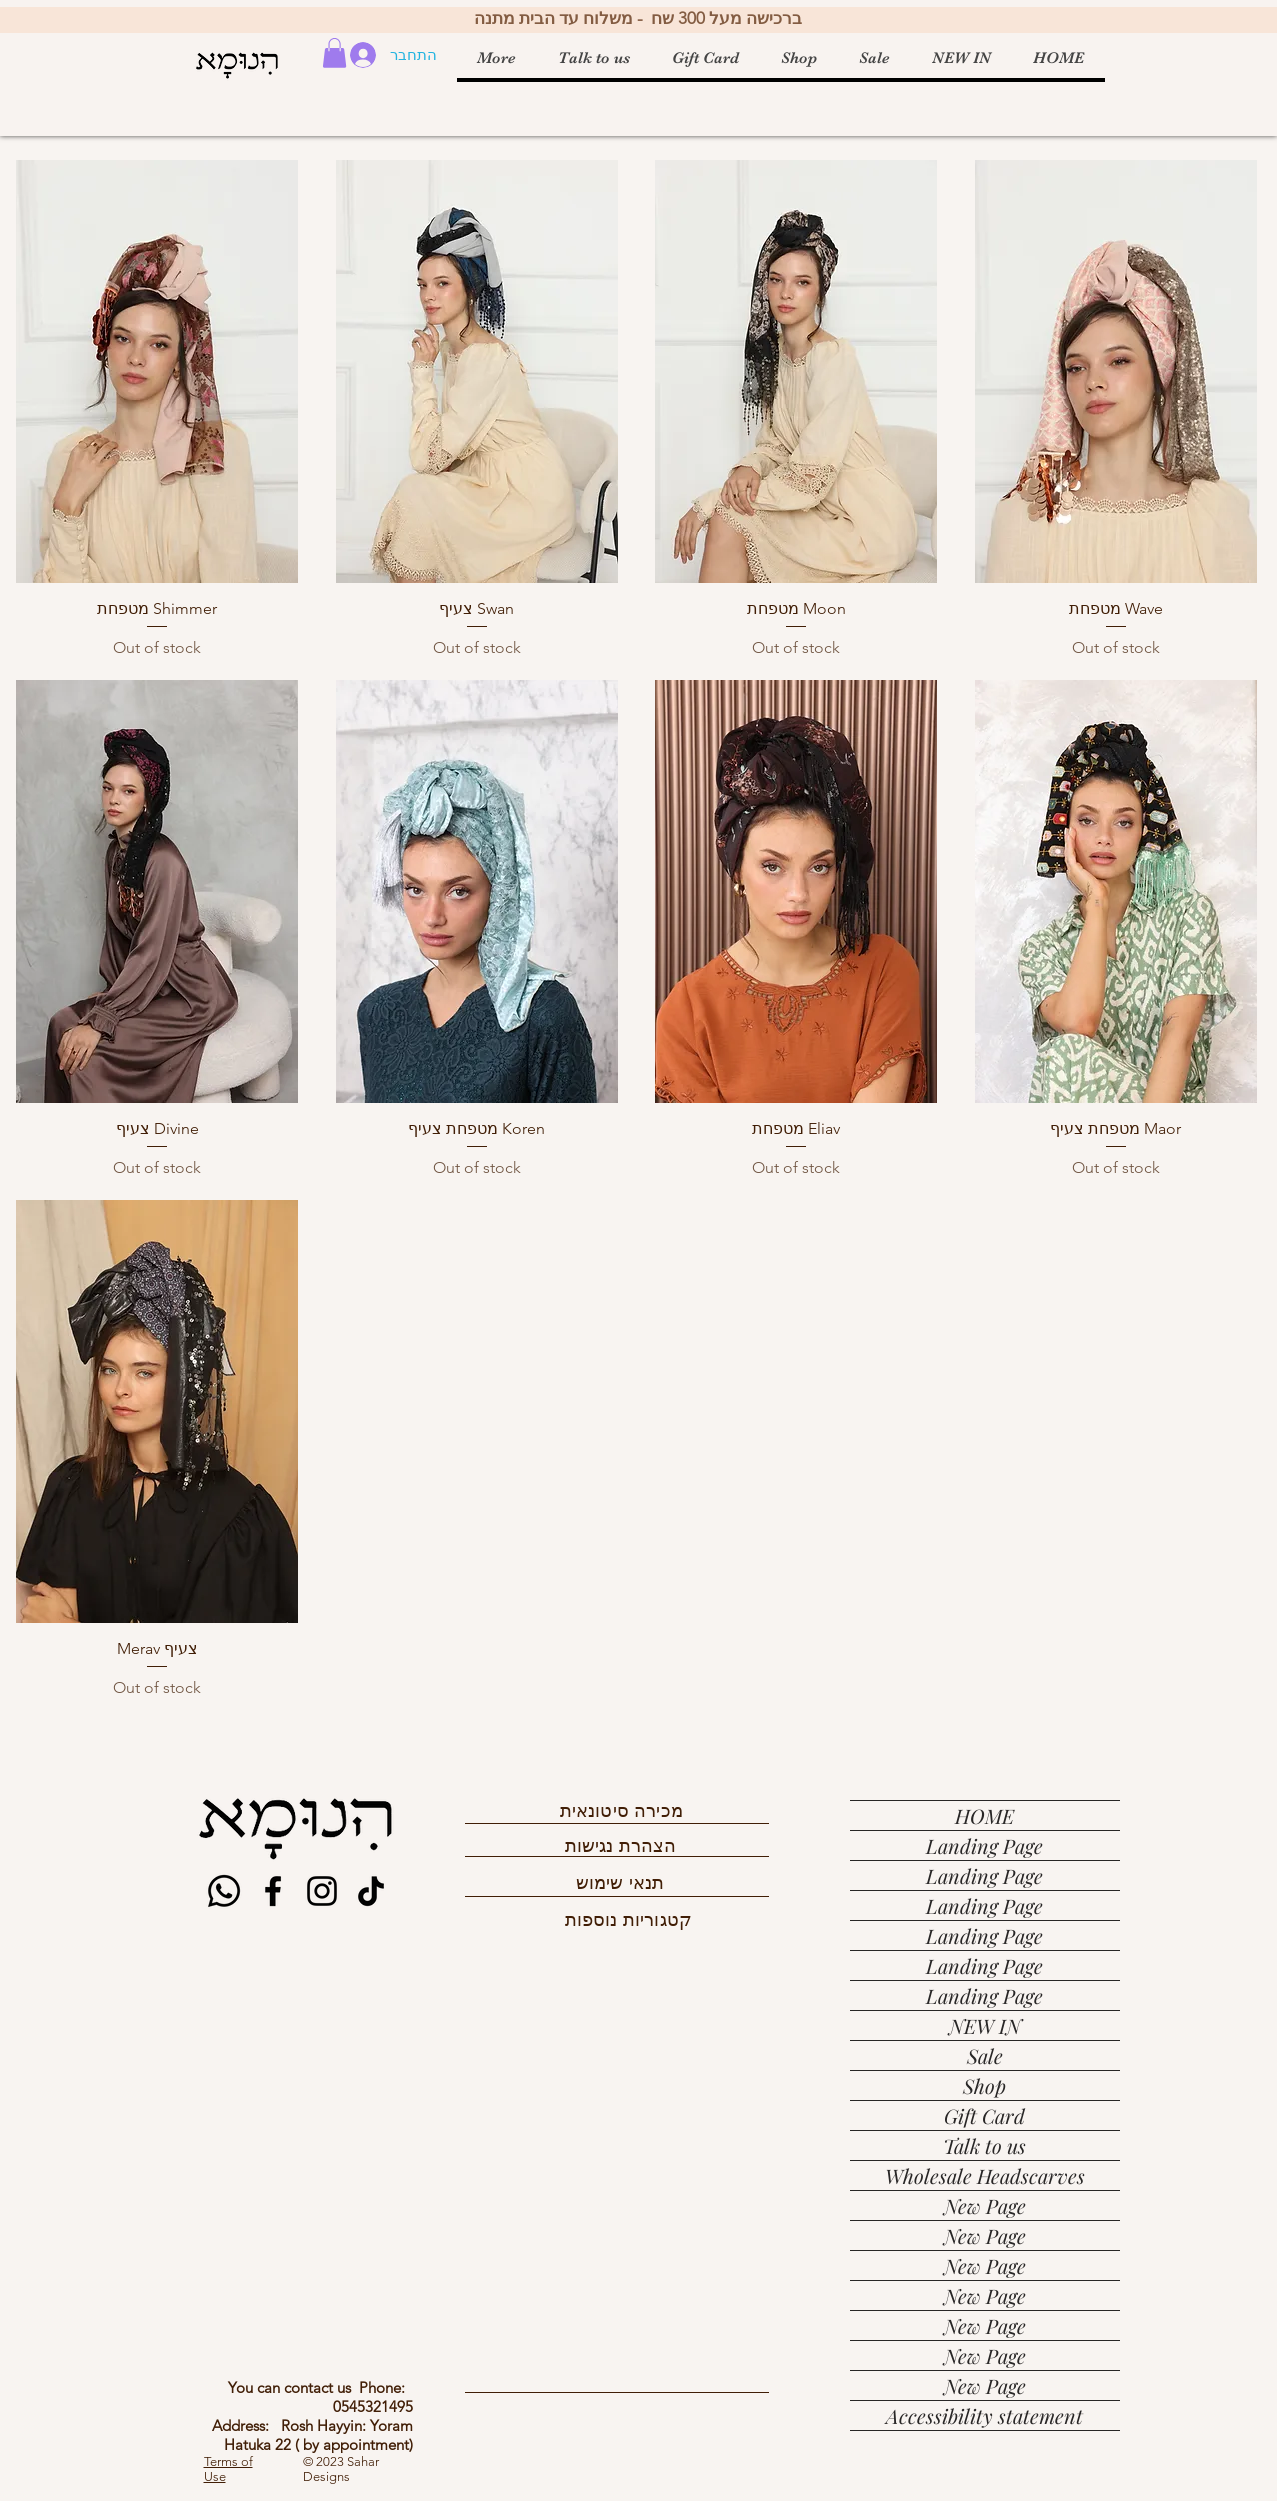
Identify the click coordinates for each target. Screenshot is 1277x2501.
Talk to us (984, 2145)
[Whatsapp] (224, 1891)
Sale (985, 2055)
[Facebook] (273, 1891)
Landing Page (984, 1845)
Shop (984, 2085)
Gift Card (984, 2115)
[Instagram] (322, 1891)
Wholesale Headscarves (985, 2175)
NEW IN (985, 2025)
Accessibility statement (984, 2415)
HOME (984, 1815)
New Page (985, 2205)
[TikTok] (371, 1891)
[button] (334, 53)
